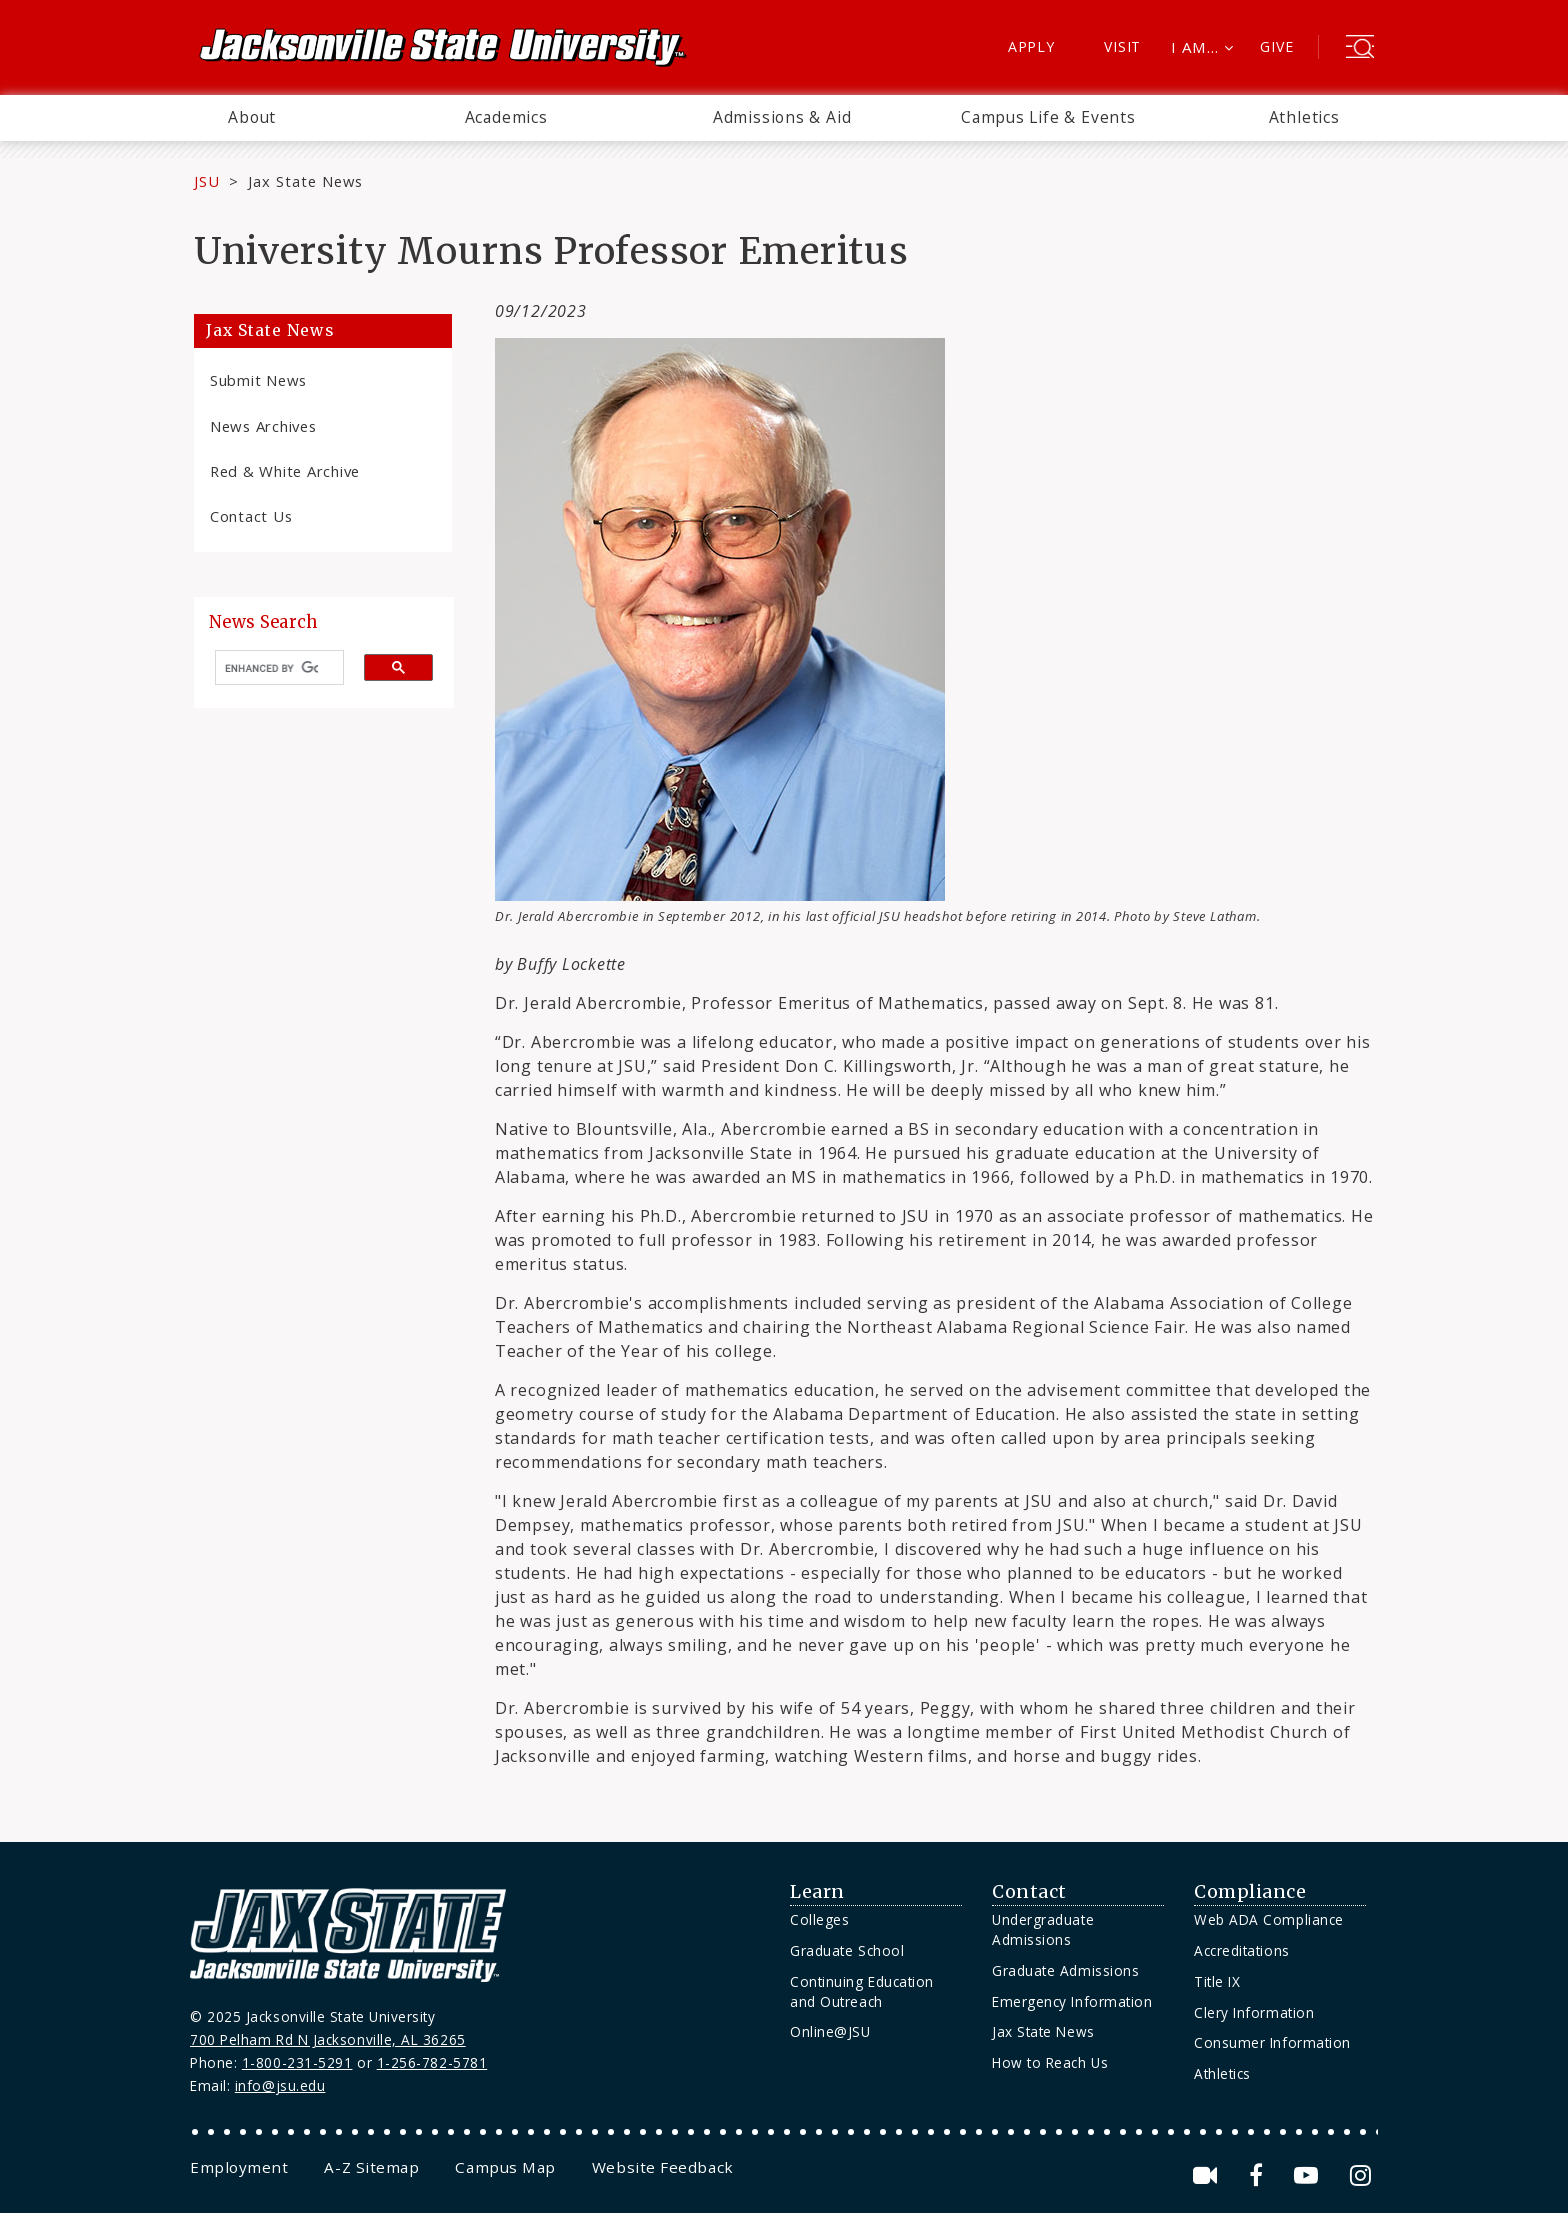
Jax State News (305, 181)
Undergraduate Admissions (1043, 1929)
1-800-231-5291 (297, 2062)
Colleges (819, 1919)
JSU (207, 181)
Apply (1031, 46)
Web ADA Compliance (1269, 1919)
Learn (817, 1892)
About (252, 117)
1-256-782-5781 (432, 2062)
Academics (506, 117)
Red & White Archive (285, 471)
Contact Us (251, 516)
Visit (1122, 46)
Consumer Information (1272, 2042)
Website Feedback (663, 2167)
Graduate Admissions (1065, 1970)
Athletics (1304, 117)
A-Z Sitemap (371, 2167)
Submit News (258, 380)
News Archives (263, 426)
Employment (239, 2167)
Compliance (1250, 1892)
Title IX (1217, 1981)
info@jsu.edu (280, 2085)
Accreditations (1242, 1950)
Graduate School (847, 1950)
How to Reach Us (1050, 2062)
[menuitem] (252, 118)
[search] (271, 668)
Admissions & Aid (782, 117)
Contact (1029, 1892)
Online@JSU (830, 2031)
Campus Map (505, 2167)
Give (1276, 46)
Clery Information (1254, 2012)
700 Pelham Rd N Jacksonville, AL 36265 (328, 2039)
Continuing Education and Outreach (862, 1991)
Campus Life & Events (1048, 117)
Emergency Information (1072, 2001)
